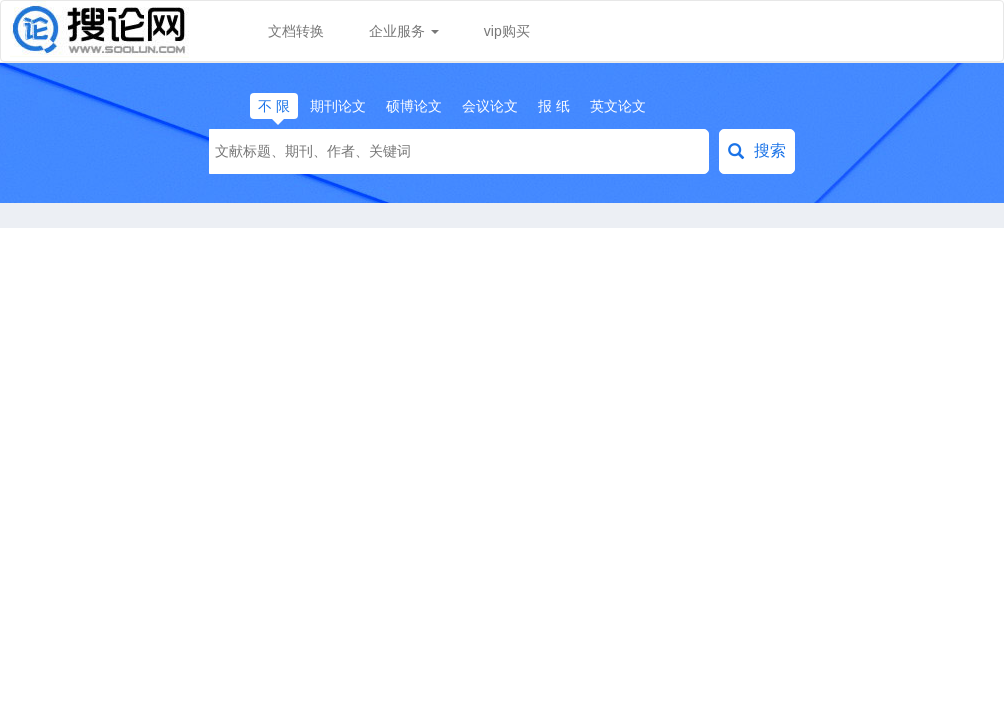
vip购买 (507, 31)
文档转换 (296, 31)
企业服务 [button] (404, 31)
